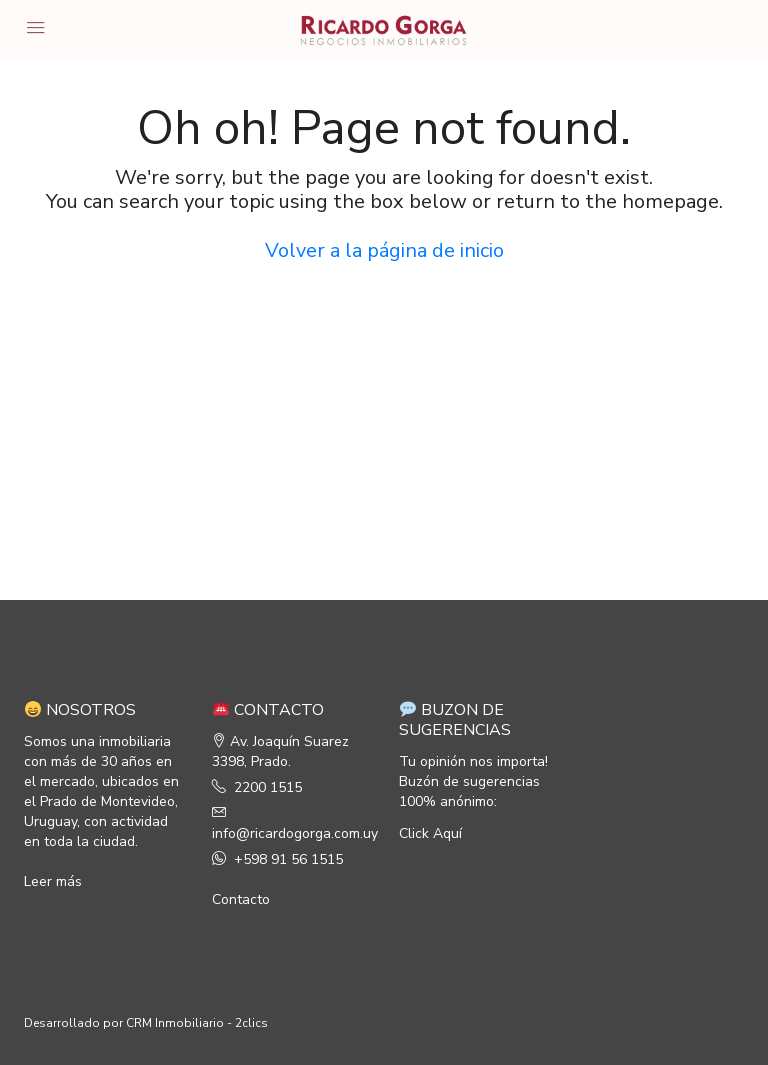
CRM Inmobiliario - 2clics (197, 1023)
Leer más (53, 881)
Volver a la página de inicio (384, 250)
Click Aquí (430, 833)
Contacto (241, 899)
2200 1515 (268, 787)
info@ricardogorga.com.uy (295, 833)
